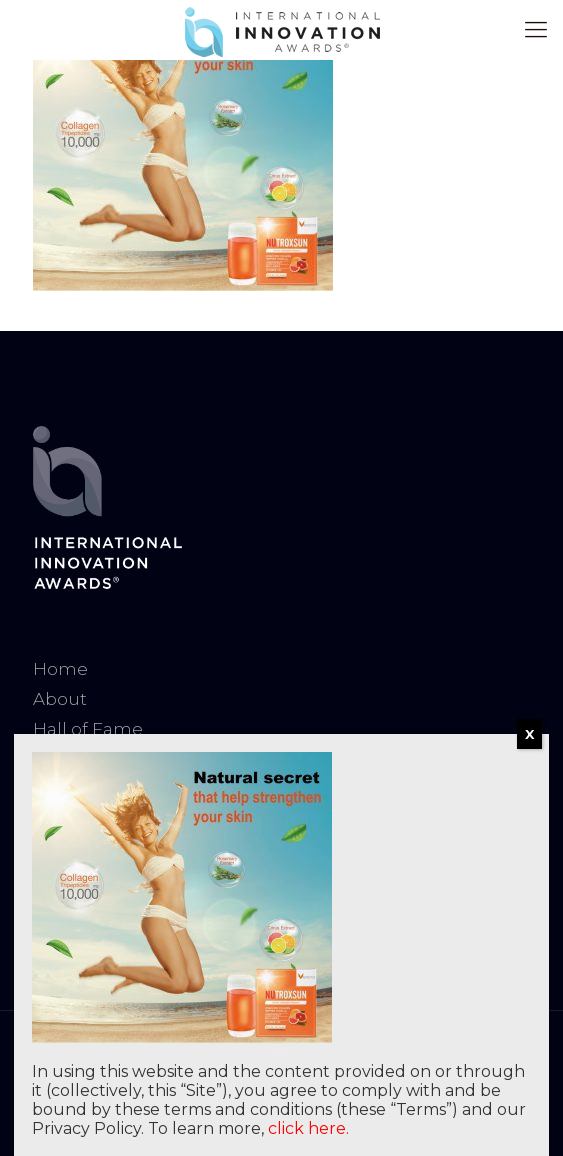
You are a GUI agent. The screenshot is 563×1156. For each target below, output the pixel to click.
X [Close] (529, 734)
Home (60, 669)
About (60, 699)
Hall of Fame (88, 729)
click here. (308, 1128)
